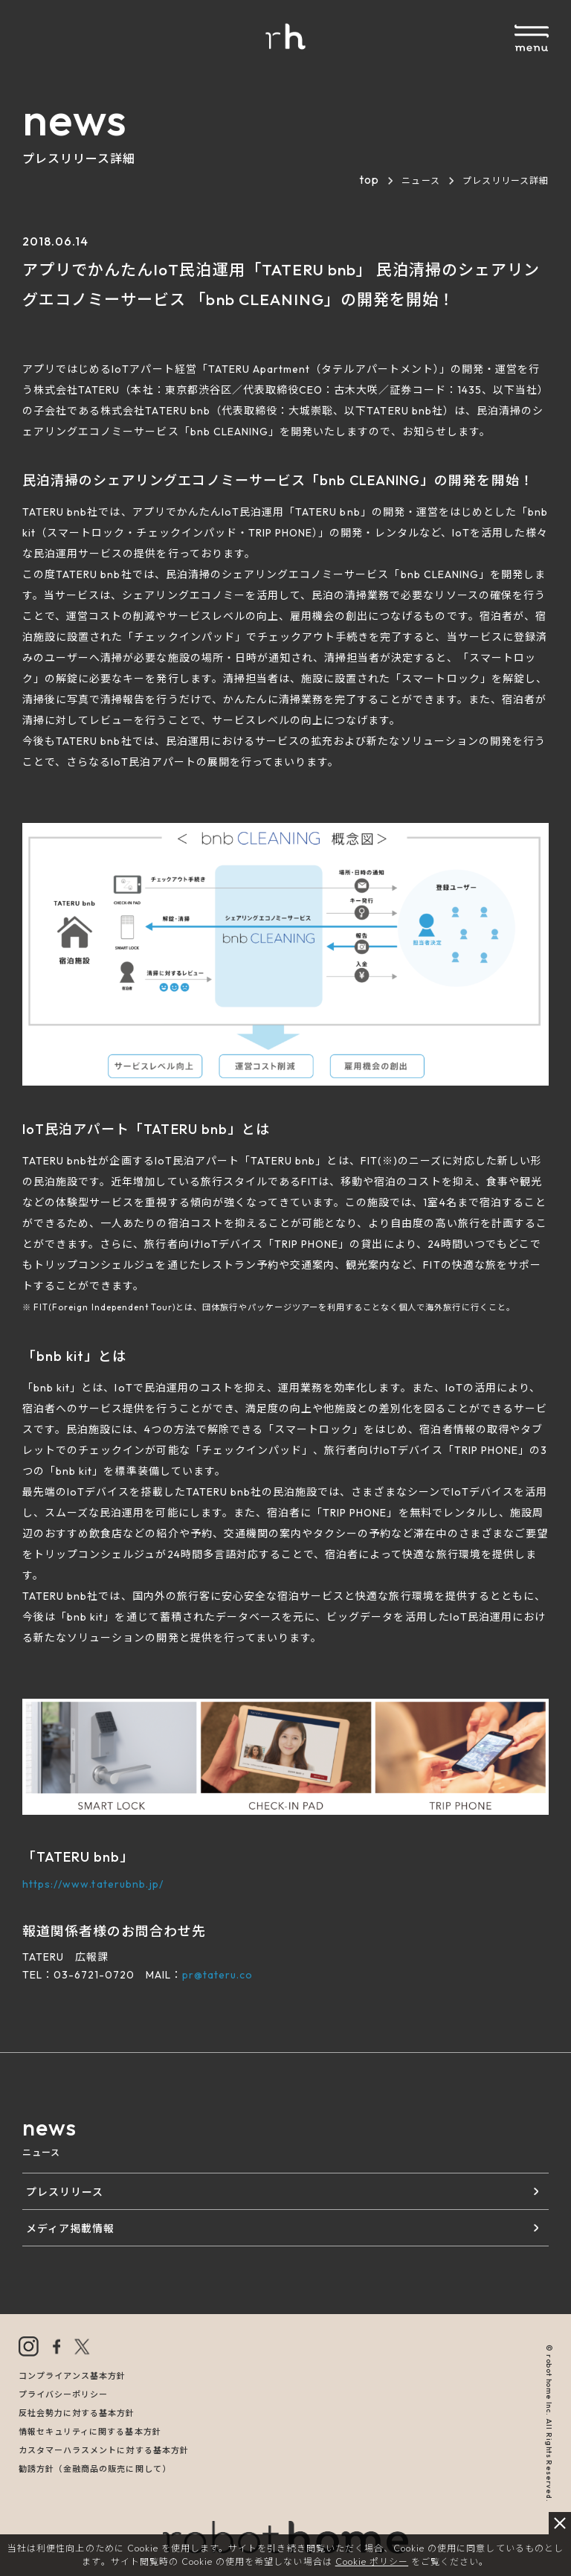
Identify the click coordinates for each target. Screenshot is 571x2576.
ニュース (420, 180)
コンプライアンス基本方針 (72, 2376)
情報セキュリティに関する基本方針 (90, 2431)
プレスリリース (64, 2192)
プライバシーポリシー (63, 2394)
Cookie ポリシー (371, 2561)
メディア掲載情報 (70, 2228)
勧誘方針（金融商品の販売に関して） (95, 2469)
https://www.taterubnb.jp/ (93, 1884)
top (369, 179)
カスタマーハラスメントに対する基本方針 (104, 2450)
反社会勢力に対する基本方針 (77, 2413)
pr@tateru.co (217, 1974)
